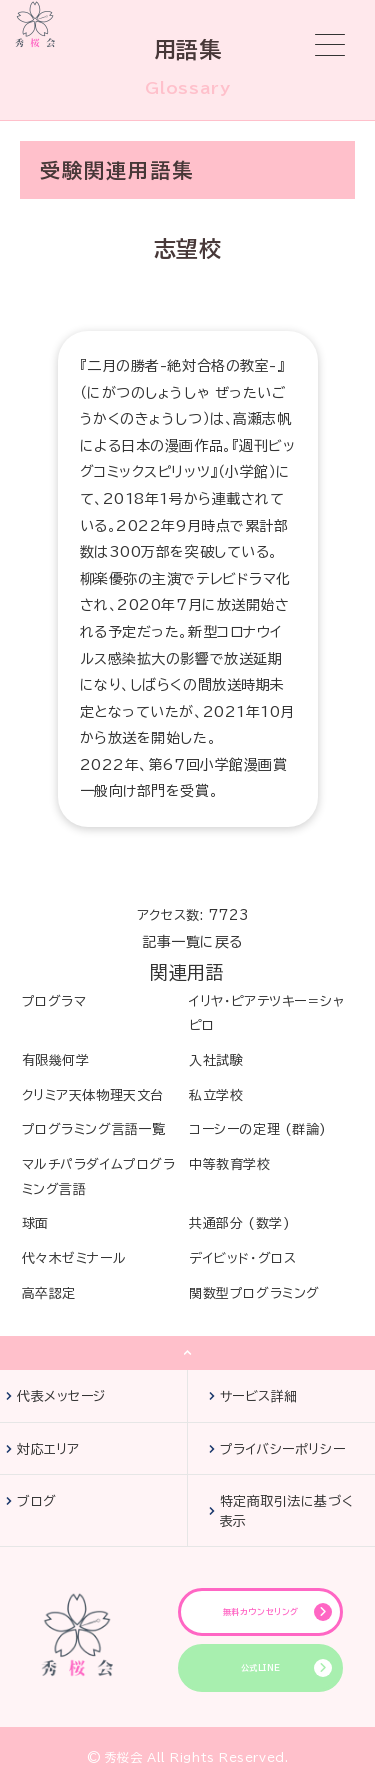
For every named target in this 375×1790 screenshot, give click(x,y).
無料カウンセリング (261, 1612)
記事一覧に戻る (192, 942)
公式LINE (261, 1668)
